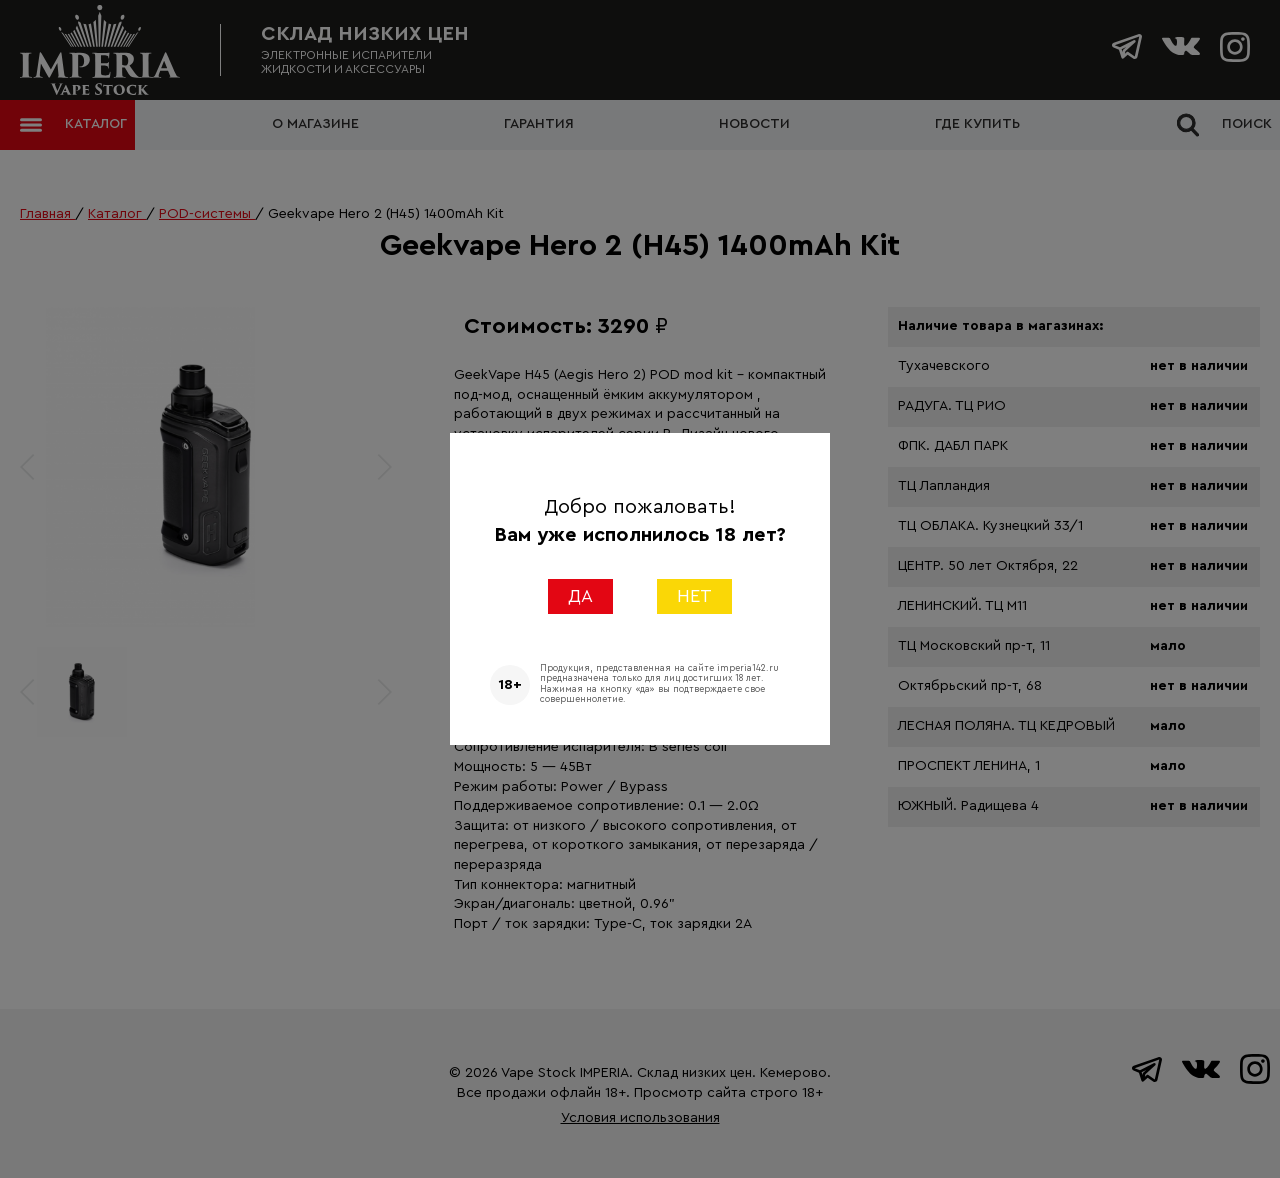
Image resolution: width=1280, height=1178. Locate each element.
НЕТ (694, 596)
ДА (580, 596)
